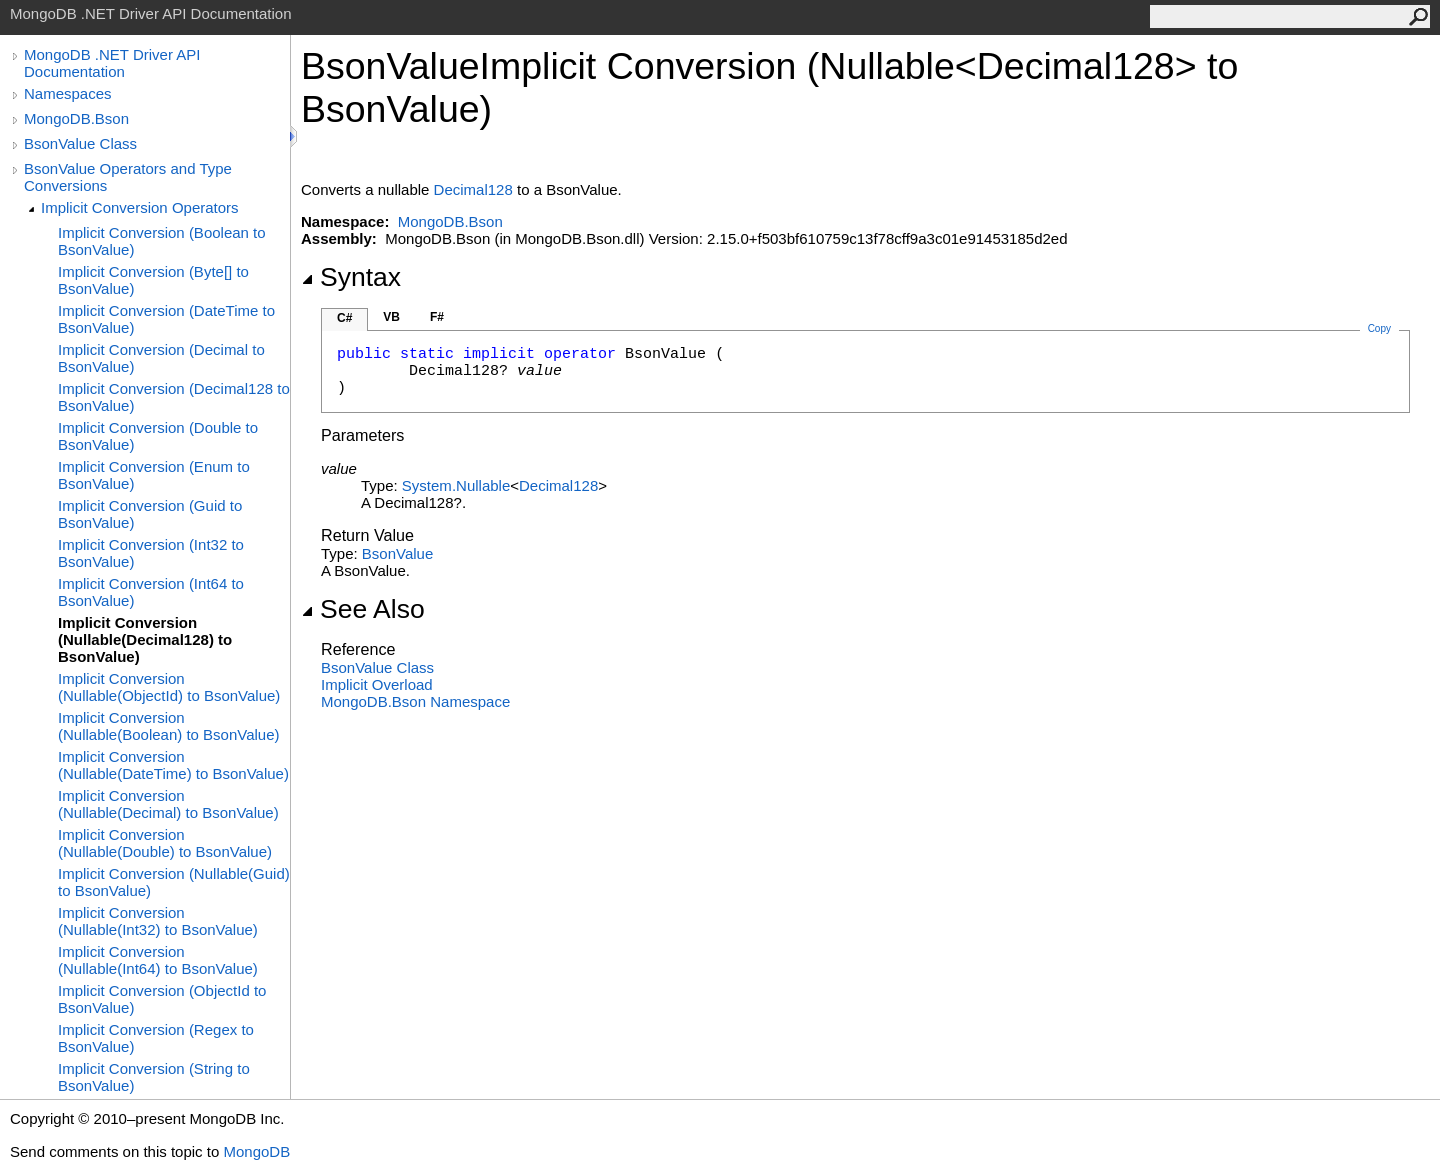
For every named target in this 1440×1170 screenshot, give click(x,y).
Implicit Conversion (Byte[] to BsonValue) (153, 280)
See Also (363, 609)
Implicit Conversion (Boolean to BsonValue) (162, 241)
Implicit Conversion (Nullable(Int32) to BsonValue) (158, 921)
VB (391, 317)
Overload (377, 684)
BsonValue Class (80, 143)
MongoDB (256, 1151)
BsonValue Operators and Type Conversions (128, 177)
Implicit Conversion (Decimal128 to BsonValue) (174, 397)
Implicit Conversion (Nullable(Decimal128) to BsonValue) (145, 639)
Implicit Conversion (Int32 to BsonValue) (151, 553)
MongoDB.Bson (76, 118)
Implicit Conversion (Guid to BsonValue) (150, 514)
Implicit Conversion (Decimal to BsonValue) (161, 358)
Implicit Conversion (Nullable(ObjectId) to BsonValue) (169, 687)
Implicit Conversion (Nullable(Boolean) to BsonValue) (169, 726)
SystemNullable (456, 485)
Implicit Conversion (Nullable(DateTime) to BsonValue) (173, 765)
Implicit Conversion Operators (140, 207)
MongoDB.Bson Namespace (415, 701)
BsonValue (397, 553)
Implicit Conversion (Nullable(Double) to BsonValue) (165, 843)
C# (344, 318)
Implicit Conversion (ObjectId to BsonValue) (162, 999)
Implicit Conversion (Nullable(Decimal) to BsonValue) (168, 804)
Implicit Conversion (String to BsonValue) (154, 1077)
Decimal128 (473, 189)
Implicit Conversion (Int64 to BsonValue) (151, 592)
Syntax (351, 277)
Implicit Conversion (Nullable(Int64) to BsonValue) (158, 960)
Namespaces (68, 93)
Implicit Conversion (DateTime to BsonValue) (166, 319)
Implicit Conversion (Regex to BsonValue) (156, 1038)
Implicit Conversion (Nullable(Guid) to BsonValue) (174, 882)
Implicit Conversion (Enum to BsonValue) (154, 475)
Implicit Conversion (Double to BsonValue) (158, 436)
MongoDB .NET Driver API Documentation (112, 63)
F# (437, 317)
